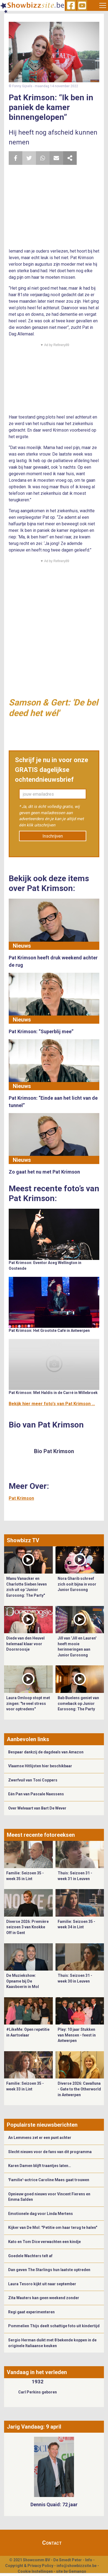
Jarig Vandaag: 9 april (34, 2426)
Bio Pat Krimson (54, 1451)
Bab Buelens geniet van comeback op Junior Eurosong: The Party (78, 1703)
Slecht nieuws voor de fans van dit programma (50, 2152)
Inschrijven (52, 836)
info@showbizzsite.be (77, 2565)
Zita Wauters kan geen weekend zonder (43, 2298)
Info (88, 2560)
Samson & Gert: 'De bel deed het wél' (53, 707)
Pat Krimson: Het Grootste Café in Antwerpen (49, 1330)
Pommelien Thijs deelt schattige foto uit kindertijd (54, 2326)
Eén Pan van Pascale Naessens (36, 1794)
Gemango (77, 2571)
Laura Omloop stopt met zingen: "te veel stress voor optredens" (28, 1703)
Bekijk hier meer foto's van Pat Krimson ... (52, 1403)
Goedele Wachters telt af (30, 2256)
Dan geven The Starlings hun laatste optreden (49, 2270)
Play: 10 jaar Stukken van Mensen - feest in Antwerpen (77, 2035)
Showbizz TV (23, 1540)
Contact (52, 2542)
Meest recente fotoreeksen (41, 1835)
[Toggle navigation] (102, 5)
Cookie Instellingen (35, 2571)
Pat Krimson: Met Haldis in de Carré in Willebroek (53, 1392)
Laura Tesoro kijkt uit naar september (42, 2284)
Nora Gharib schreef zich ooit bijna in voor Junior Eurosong (77, 1584)
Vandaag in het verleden (37, 2372)
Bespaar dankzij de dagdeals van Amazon (46, 1752)
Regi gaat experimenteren (31, 2312)
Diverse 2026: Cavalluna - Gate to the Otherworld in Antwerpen (79, 2089)
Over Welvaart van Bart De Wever (37, 1808)
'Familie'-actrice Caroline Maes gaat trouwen (48, 2180)
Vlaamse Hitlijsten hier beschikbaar (40, 1766)
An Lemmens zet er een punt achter (39, 2137)
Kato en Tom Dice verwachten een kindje (44, 2241)
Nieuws (22, 945)
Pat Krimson (21, 1498)
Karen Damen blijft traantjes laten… (39, 2165)
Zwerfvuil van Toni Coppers (32, 1780)
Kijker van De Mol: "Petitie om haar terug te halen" (52, 2227)
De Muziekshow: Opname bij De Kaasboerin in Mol (22, 1981)
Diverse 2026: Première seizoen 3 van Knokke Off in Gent (27, 1927)
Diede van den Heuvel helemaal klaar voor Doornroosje (25, 1643)
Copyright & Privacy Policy (29, 2565)
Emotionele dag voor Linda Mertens (40, 2213)
